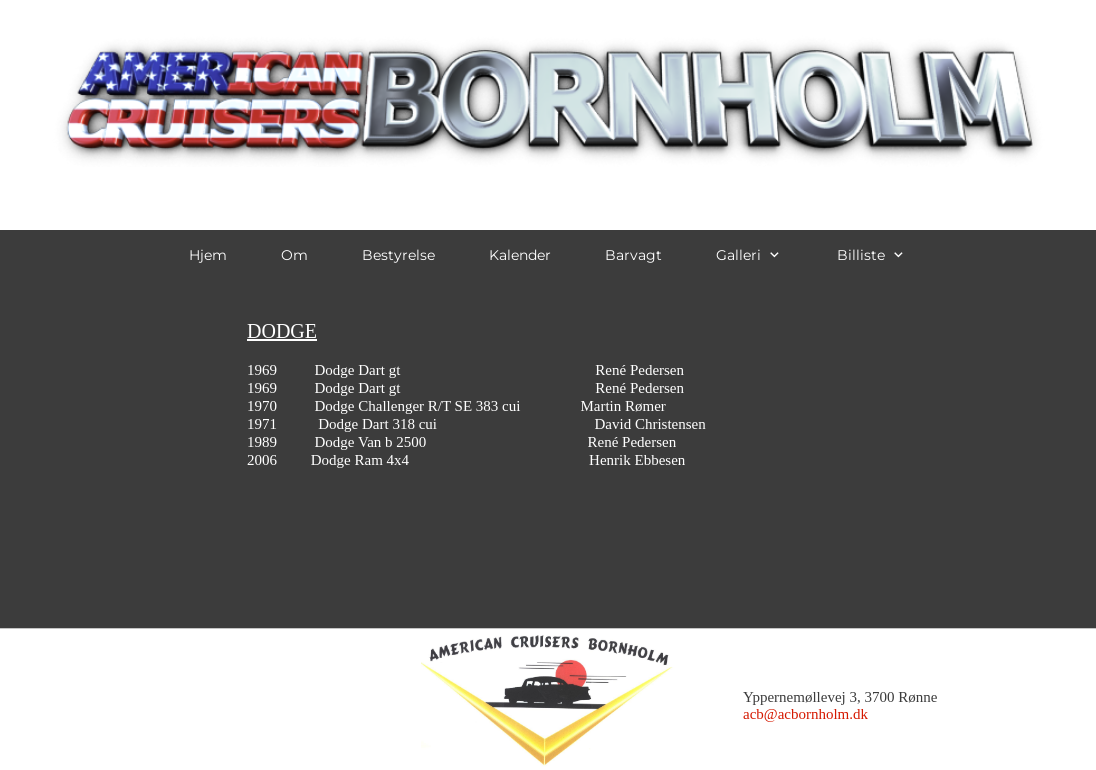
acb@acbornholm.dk (805, 714)
